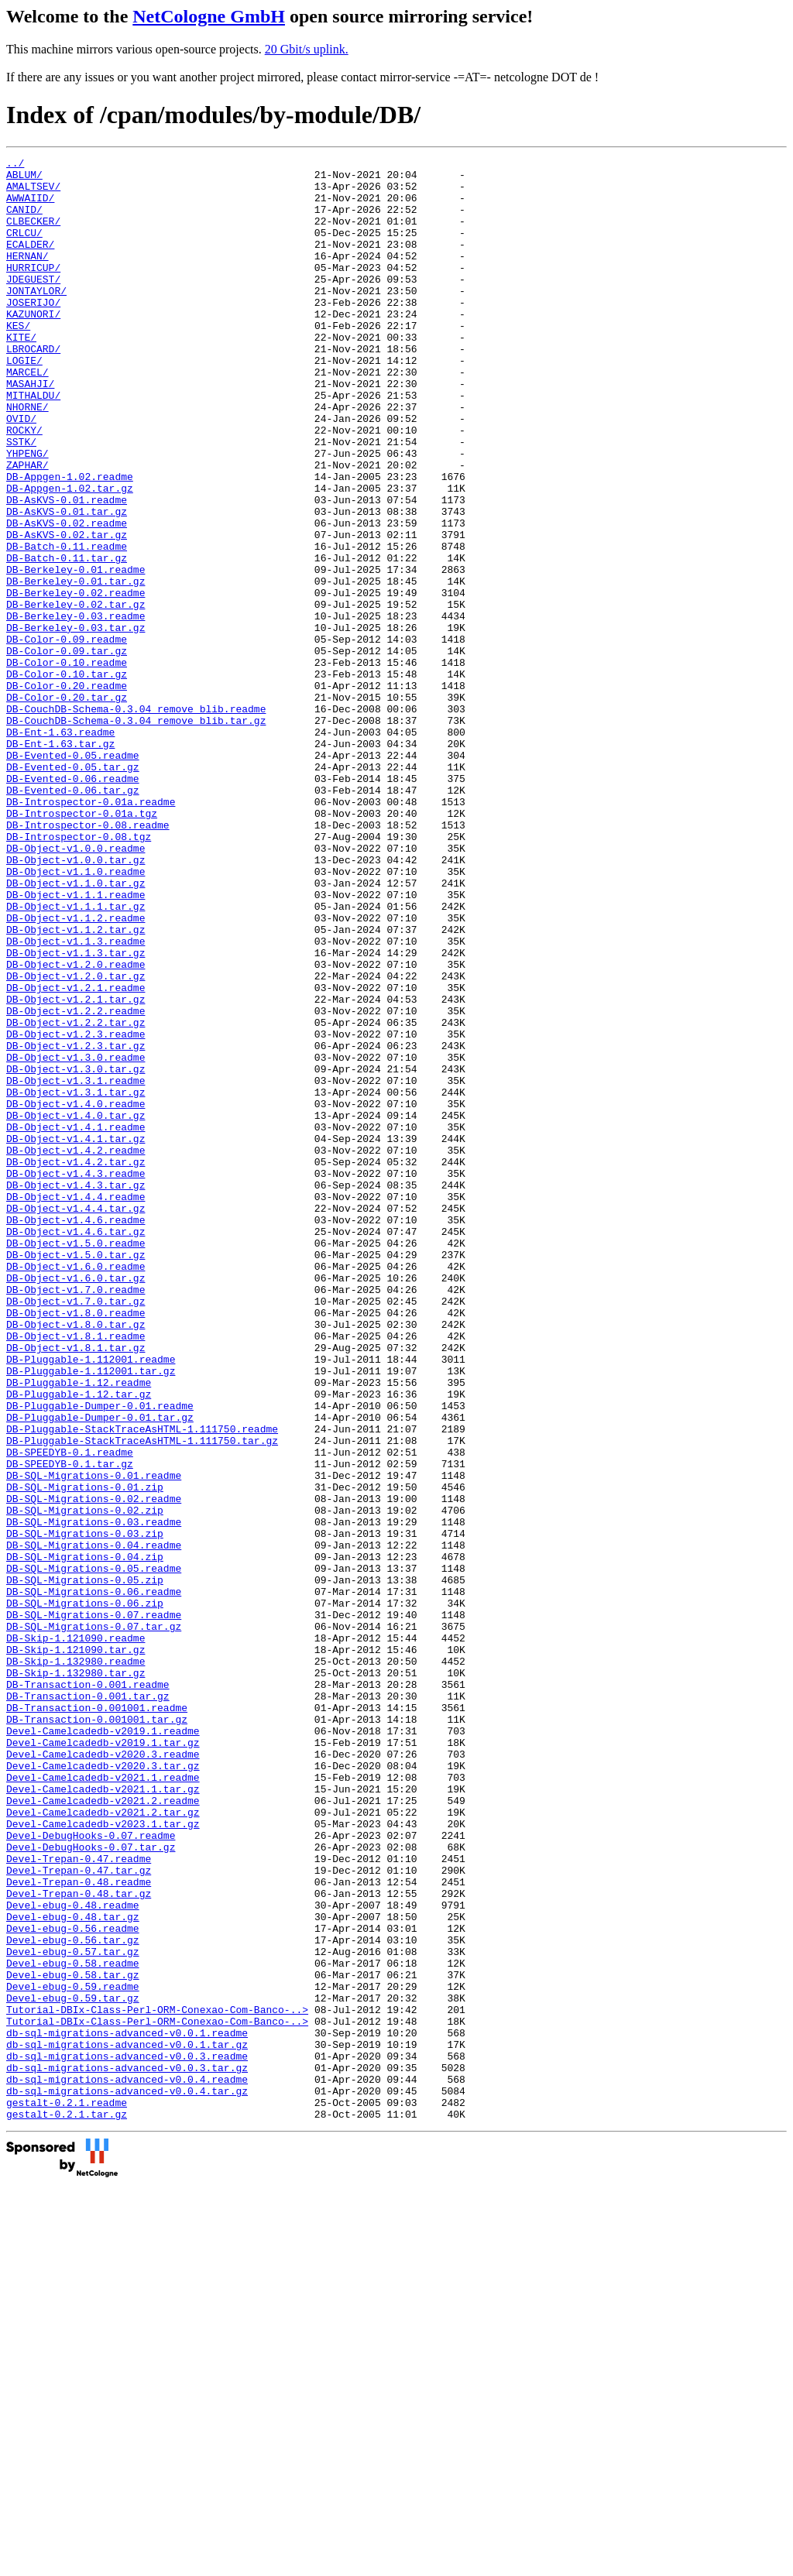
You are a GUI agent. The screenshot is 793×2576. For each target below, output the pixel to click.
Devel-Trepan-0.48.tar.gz (78, 2241)
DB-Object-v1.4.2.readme (75, 1350)
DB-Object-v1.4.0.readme (75, 1294)
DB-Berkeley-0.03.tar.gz (75, 722)
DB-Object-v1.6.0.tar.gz (75, 1503)
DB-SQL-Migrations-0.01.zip (84, 1754)
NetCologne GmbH (208, 16)
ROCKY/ (24, 485)
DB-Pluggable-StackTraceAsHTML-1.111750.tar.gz (142, 1698)
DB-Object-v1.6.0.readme (75, 1489)
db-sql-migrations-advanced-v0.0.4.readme (127, 2464)
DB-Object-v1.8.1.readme (75, 1573)
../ (15, 165)
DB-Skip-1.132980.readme (75, 1963)
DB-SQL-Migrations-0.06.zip (84, 1893)
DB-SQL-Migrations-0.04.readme (93, 1823)
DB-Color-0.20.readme (66, 792)
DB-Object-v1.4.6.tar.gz (75, 1447)
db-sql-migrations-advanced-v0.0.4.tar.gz (127, 2478)
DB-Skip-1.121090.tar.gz (75, 1949)
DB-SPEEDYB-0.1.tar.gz (69, 1726)
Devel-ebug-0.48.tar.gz (72, 2269)
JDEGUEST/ (33, 304)
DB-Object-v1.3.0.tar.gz (75, 1252)
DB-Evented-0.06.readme (72, 904)
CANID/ (24, 221)
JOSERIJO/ (33, 332)
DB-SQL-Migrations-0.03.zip (84, 1809)
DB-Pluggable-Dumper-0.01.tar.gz (100, 1670)
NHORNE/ (27, 458)
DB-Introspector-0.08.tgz (78, 973)
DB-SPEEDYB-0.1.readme (69, 1712)
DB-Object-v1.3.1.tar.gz (75, 1280)
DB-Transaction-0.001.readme (88, 1991)
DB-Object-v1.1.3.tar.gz (75, 1113)
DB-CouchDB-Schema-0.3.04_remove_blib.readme (136, 820)
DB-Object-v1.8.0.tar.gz (75, 1559)
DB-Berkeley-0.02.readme (75, 681)
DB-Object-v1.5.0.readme (75, 1461)
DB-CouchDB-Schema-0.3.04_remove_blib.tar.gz (136, 834)
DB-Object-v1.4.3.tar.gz (75, 1391)
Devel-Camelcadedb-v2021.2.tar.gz (103, 2144)
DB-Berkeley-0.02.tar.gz (75, 694)
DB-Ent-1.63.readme (60, 848)
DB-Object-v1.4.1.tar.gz (75, 1336)
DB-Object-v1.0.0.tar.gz (75, 1001)
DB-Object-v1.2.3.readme (75, 1210)
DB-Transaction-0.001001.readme (96, 2018)
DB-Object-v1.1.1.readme (75, 1043)
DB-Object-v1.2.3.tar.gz (75, 1224)
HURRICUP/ (33, 290)
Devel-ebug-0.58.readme (72, 2325)
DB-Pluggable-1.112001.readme (90, 1600)
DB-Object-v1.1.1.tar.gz (75, 1057)
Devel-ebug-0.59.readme (72, 2353)
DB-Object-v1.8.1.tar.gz (75, 1586)
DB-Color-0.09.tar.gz (66, 750)
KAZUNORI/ (33, 346)
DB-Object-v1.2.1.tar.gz (75, 1168)
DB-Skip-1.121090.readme (75, 1935)
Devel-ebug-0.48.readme (72, 2255)
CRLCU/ (24, 249)
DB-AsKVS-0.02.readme (66, 597)
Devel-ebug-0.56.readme (72, 2283)
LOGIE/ (24, 402)
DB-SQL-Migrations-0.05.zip (84, 1865)
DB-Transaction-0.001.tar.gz (88, 2005)
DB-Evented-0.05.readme (72, 876)
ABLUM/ (24, 179)
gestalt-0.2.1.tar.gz (66, 2506)
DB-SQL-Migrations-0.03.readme (93, 1796)
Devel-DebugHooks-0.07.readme (90, 2172)
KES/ (18, 360)
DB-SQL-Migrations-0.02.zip (84, 1782)
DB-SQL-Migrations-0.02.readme (93, 1768)
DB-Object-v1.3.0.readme (75, 1238)
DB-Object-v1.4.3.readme (75, 1377)
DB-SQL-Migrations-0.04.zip (84, 1837)
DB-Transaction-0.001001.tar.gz (96, 2032)
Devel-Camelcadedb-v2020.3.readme (103, 2074)
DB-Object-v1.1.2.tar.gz (75, 1085)
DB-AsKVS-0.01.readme (66, 569)
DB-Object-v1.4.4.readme (75, 1405)
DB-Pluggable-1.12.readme (78, 1628)
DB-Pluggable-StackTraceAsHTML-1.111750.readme (142, 1684)
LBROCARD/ (33, 388)
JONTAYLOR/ (36, 318)
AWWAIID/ (30, 207)
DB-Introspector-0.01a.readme (90, 931)
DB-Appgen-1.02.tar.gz (69, 555)
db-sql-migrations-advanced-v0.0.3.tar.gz (127, 2451)
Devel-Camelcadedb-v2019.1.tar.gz (103, 2060)
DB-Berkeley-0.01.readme (75, 653)
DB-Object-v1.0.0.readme (75, 987)
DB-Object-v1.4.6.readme (75, 1433)
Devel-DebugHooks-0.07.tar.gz (90, 2186)
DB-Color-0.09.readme (66, 736)
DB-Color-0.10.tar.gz (66, 778)
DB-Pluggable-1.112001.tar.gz (90, 1614)
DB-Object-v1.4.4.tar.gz (75, 1419)
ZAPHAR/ (27, 527)
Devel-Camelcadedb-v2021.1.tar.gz (103, 2116)
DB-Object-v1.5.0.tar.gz (75, 1475)
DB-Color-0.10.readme (66, 764)
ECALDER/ (30, 262)
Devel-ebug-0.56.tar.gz (72, 2297)
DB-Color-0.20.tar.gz (66, 806)
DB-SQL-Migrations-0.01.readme (93, 1740)
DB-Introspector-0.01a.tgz (81, 945)
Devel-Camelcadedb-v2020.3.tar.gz (103, 2088)
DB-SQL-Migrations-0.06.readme (93, 1879)
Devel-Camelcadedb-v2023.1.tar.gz (103, 2158)
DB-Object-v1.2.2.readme (75, 1182)
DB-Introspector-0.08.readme (88, 959)
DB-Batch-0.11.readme (66, 625)
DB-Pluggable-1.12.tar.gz (78, 1642)
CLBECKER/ (33, 235)
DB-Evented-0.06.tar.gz (72, 917)
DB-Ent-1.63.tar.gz (60, 862)
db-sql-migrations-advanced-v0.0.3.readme (127, 2437)
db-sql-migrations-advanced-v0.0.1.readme (127, 2409)
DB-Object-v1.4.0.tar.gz (75, 1308)
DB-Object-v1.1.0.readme (75, 1015)
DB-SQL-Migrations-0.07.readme (93, 1907)
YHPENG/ (27, 513)
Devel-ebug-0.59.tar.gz (72, 2367)
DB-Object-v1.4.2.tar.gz (75, 1363)
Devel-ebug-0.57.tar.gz (72, 2311)
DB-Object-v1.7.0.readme (75, 1517)
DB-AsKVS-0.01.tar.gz (66, 583)
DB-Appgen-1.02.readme (69, 541)
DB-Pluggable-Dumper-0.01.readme (100, 1656)
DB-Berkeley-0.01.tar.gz (75, 667)
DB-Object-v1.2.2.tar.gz (75, 1196)
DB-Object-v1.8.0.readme (75, 1545)
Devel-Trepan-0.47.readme (78, 2200)
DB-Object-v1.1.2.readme (75, 1071)
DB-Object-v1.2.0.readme (75, 1127)
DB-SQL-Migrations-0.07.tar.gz (93, 1921)
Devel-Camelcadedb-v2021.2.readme (103, 2130)
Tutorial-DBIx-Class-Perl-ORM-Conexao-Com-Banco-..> (157, 2381)
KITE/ (21, 374)
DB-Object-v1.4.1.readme (75, 1322)
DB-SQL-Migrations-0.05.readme (93, 1851)
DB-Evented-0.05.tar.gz (72, 890)
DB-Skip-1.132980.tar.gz (75, 1977)
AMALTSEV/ (33, 193)
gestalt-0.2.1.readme (66, 2492)
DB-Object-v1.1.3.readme (75, 1099)
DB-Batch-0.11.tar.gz (66, 639)
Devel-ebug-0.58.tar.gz (72, 2339)
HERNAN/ (27, 276)
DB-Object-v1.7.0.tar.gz (75, 1531)
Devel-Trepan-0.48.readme (78, 2228)
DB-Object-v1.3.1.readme (75, 1266)
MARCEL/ (27, 416)
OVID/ (21, 471)
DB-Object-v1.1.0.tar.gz (75, 1029)
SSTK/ (21, 499)
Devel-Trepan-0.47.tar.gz (78, 2214)
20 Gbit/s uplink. (306, 49)
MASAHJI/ (30, 430)
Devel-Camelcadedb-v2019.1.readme (103, 2046)
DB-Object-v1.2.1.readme (75, 1154)
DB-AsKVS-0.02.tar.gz (66, 611)
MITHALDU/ (33, 444)
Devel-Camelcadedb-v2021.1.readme (103, 2102)
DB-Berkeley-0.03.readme (75, 708)
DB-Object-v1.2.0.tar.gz (75, 1140)
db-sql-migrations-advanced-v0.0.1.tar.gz (127, 2423)
